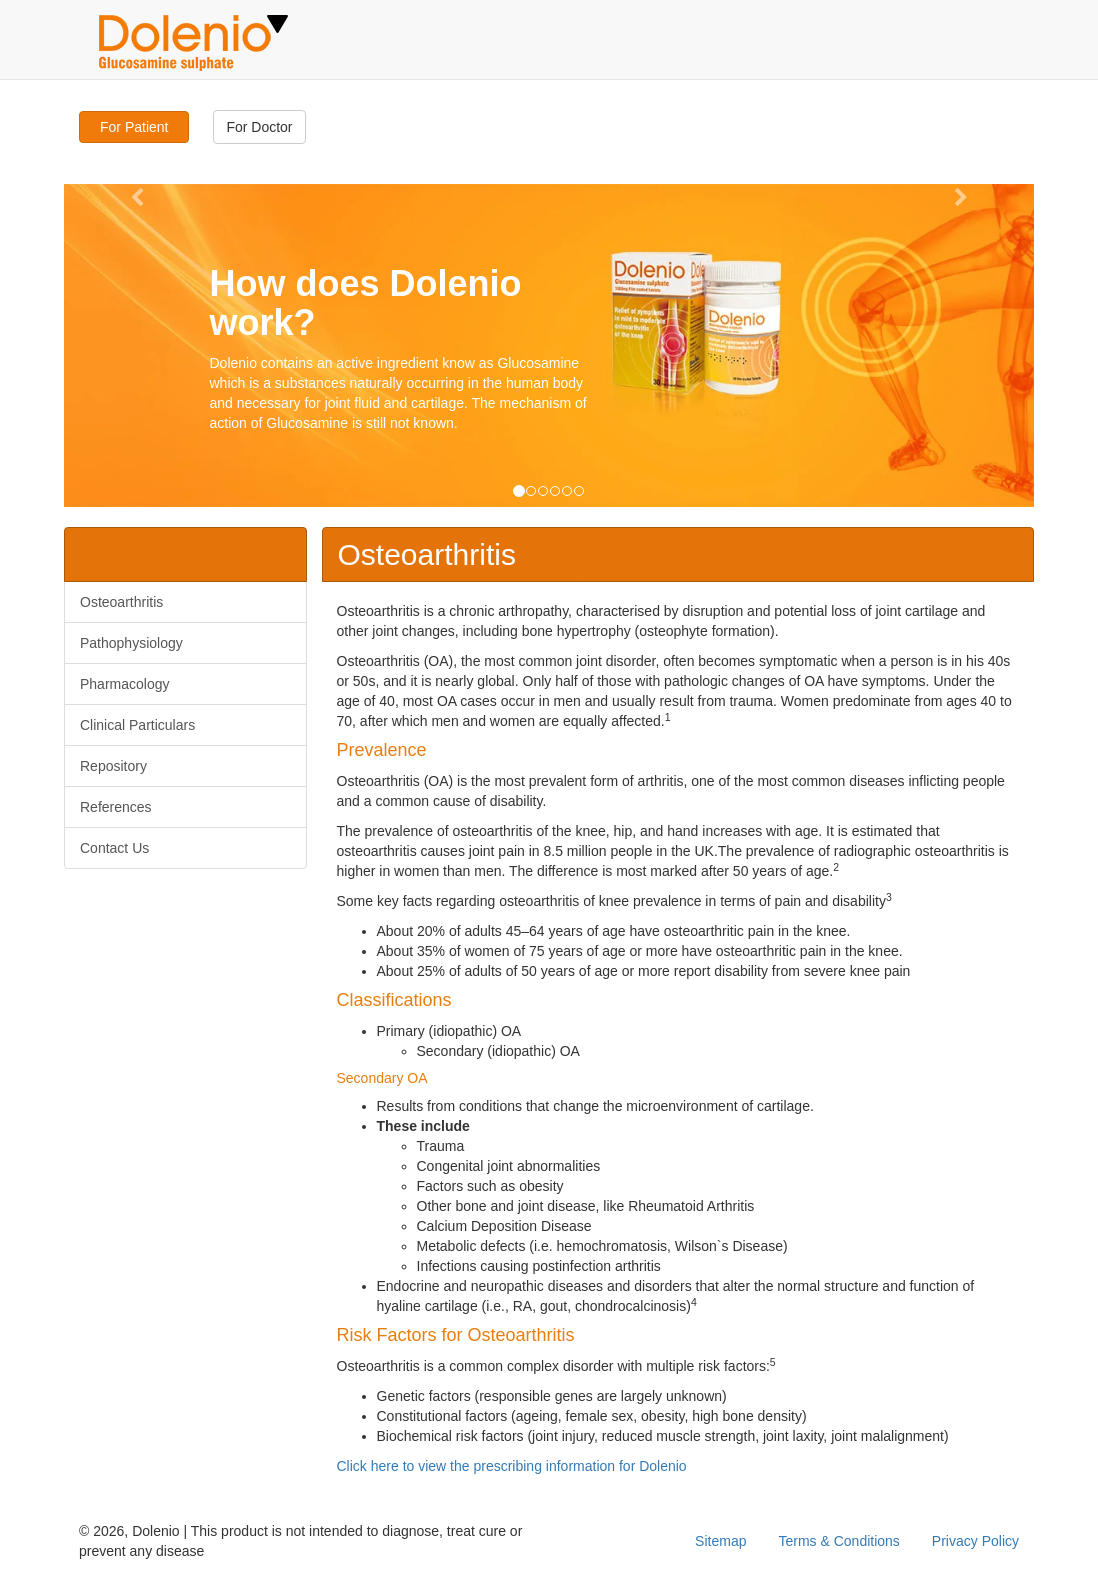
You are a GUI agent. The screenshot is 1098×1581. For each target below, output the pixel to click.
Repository (113, 766)
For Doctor (259, 127)
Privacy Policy (975, 1541)
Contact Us (114, 848)
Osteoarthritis (121, 602)
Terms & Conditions (838, 1541)
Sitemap (720, 1541)
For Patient (134, 127)
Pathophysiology (131, 643)
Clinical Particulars (137, 725)
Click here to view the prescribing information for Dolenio (512, 1466)
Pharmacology (125, 684)
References (116, 807)
